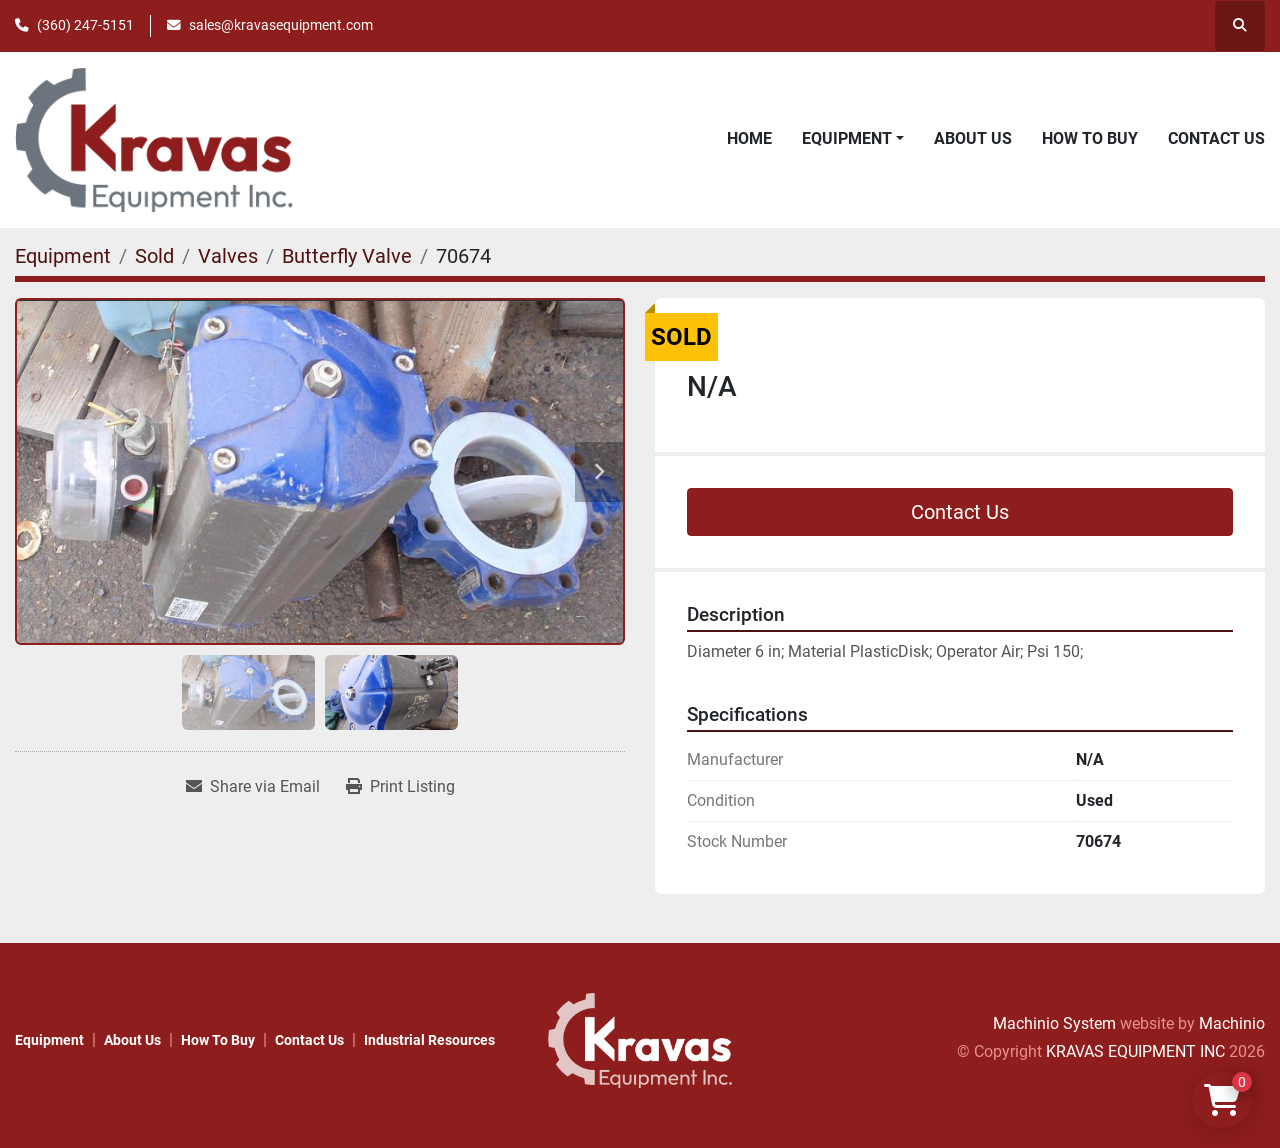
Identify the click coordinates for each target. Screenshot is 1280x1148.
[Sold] (154, 256)
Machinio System (1054, 1023)
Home (749, 138)
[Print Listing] (400, 787)
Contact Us (1216, 138)
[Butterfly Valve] (347, 256)
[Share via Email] (253, 787)
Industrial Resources (429, 1040)
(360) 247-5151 (85, 25)
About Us (973, 138)
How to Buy (1090, 138)
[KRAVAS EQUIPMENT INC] (639, 1039)
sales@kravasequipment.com (281, 25)
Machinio (1232, 1023)
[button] (853, 139)
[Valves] (228, 256)
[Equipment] (63, 256)
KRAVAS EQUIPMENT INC (1135, 1051)
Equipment (847, 138)
